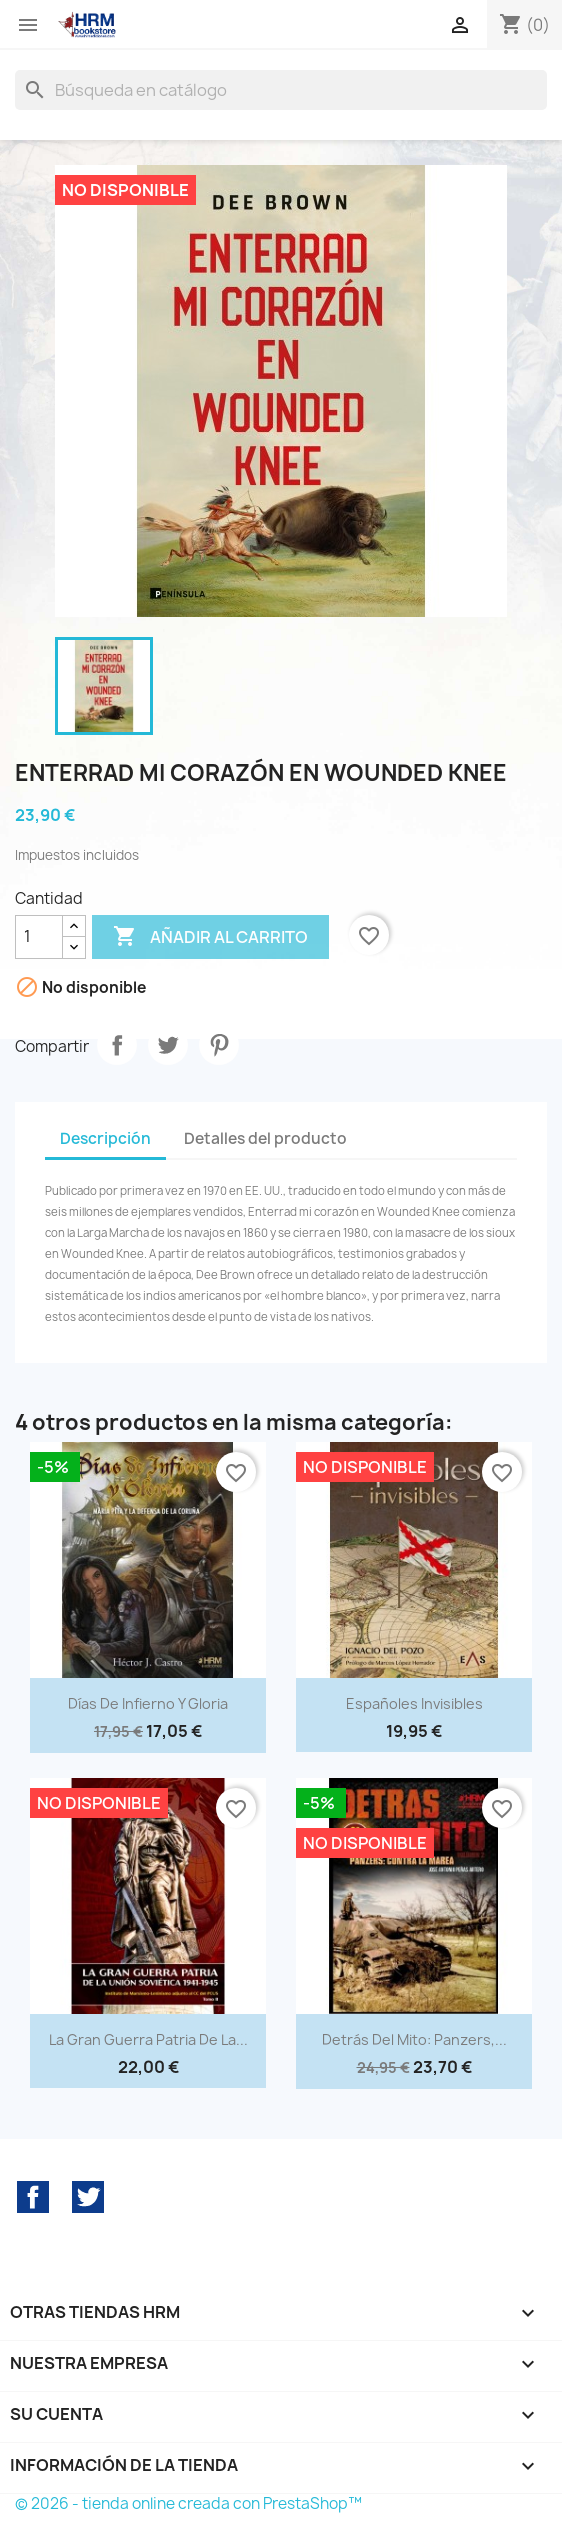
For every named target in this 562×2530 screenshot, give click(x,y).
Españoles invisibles (414, 1703)
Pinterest (219, 1045)
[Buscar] (281, 90)
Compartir (117, 1045)
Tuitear (168, 1045)
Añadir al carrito (210, 937)
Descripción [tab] (105, 1138)
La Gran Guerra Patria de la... (148, 2039)
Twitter (88, 2197)
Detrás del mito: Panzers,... (414, 2039)
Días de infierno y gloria (148, 1703)
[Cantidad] (39, 937)
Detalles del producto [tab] (265, 1138)
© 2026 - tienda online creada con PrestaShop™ (188, 2503)
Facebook (33, 2197)
